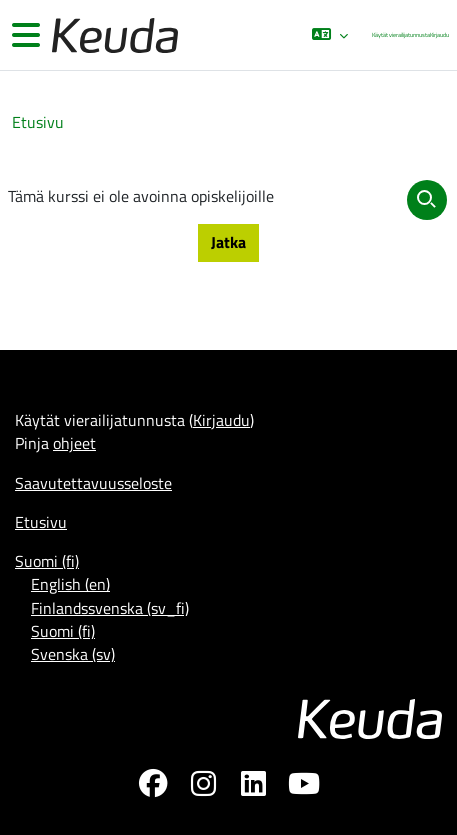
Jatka (228, 242)
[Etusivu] (113, 35)
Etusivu (38, 122)
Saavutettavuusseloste (93, 483)
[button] (329, 35)
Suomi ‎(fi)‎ (47, 561)
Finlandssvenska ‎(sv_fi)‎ (110, 608)
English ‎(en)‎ (70, 584)
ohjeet (74, 443)
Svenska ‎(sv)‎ (73, 654)
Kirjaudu (439, 34)
